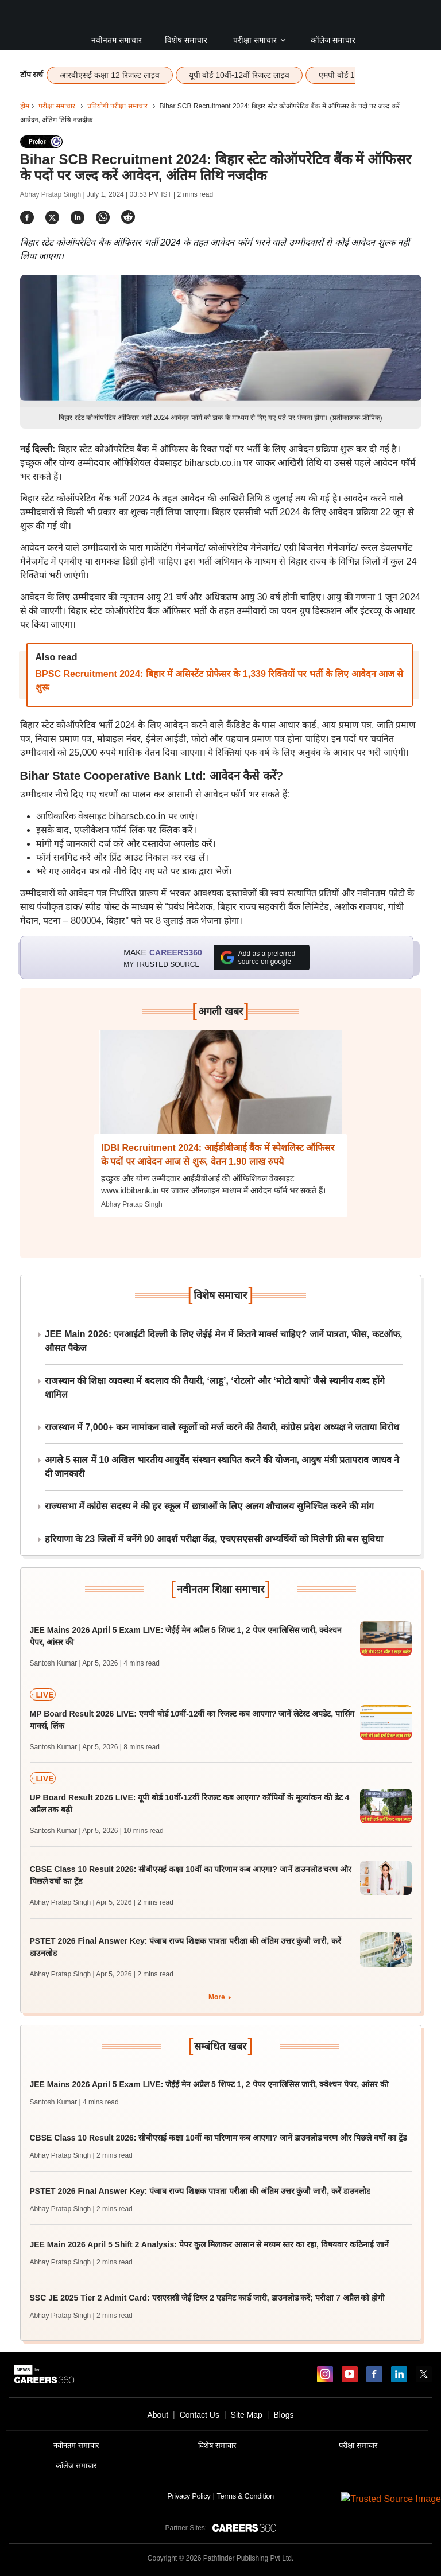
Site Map (246, 2414)
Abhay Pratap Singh (132, 1204)
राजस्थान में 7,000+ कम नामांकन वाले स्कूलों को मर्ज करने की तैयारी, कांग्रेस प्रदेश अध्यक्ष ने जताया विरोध (222, 1427)
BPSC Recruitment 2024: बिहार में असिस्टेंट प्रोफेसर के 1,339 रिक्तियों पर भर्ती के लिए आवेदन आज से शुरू (220, 680)
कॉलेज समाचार (333, 40)
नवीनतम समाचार (116, 40)
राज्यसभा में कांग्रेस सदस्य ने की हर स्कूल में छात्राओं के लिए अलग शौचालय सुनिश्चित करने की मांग (209, 1506)
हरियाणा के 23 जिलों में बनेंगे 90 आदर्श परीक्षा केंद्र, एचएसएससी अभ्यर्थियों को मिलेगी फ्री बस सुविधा (214, 1539)
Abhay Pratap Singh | (53, 194)
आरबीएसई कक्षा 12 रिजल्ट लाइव (109, 75)
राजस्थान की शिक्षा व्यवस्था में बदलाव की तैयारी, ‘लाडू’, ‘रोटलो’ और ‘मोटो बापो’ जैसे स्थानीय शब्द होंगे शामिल (215, 1387)
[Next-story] (220, 1090)
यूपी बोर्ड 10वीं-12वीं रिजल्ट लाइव (239, 75)
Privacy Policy (188, 2496)
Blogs (283, 2414)
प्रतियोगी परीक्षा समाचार (117, 106)
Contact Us (199, 2414)
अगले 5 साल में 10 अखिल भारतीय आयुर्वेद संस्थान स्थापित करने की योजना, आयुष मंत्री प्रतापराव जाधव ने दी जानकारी (222, 1466)
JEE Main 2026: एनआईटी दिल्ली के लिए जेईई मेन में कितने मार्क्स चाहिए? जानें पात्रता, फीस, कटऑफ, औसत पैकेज (224, 1341)
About (157, 2414)
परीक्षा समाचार (260, 40)
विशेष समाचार (186, 40)
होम (24, 106)
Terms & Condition (244, 2496)
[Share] (27, 217)
